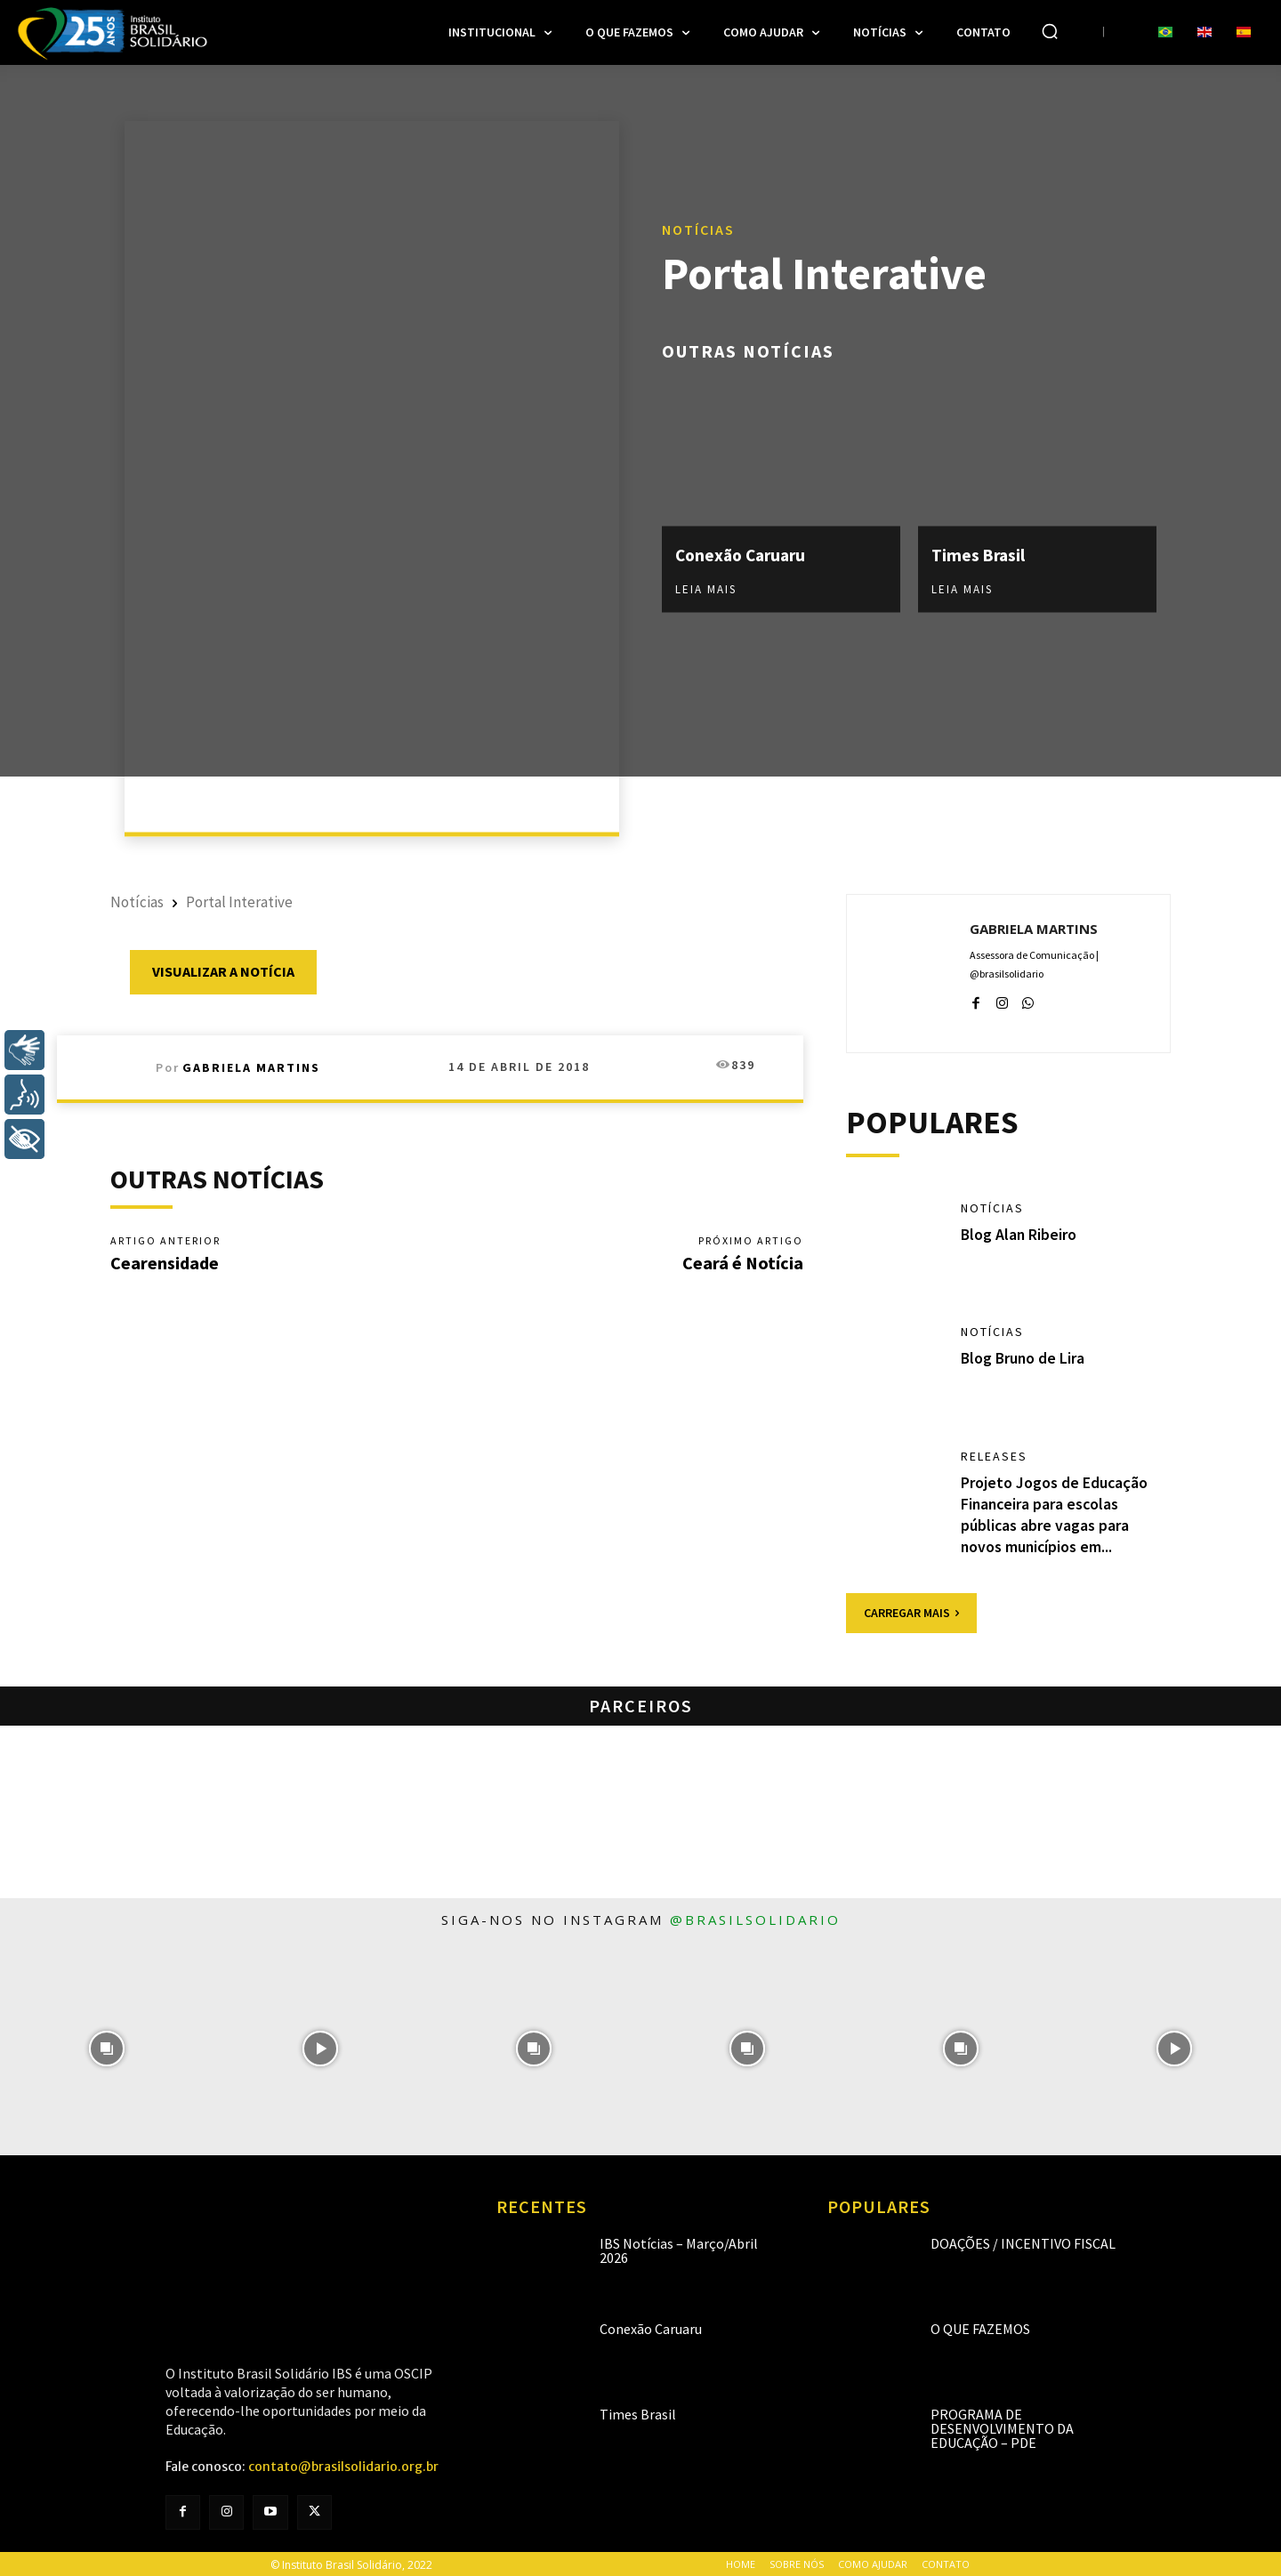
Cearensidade (164, 1263)
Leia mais (706, 588)
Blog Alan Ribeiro (1019, 1234)
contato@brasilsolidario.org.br (343, 2465)
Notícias (698, 228)
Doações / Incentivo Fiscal (1023, 2241)
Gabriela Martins (251, 1067)
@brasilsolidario (755, 1918)
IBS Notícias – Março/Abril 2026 (679, 2249)
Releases (994, 1457)
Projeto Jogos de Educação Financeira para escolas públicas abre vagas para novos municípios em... (1054, 1513)
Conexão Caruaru (744, 554)
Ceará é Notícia (742, 1263)
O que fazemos (980, 2327)
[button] (1050, 31)
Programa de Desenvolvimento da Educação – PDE (1002, 2426)
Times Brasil (979, 554)
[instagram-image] (107, 2046)
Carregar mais (911, 1611)
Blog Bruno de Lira (1024, 1358)
